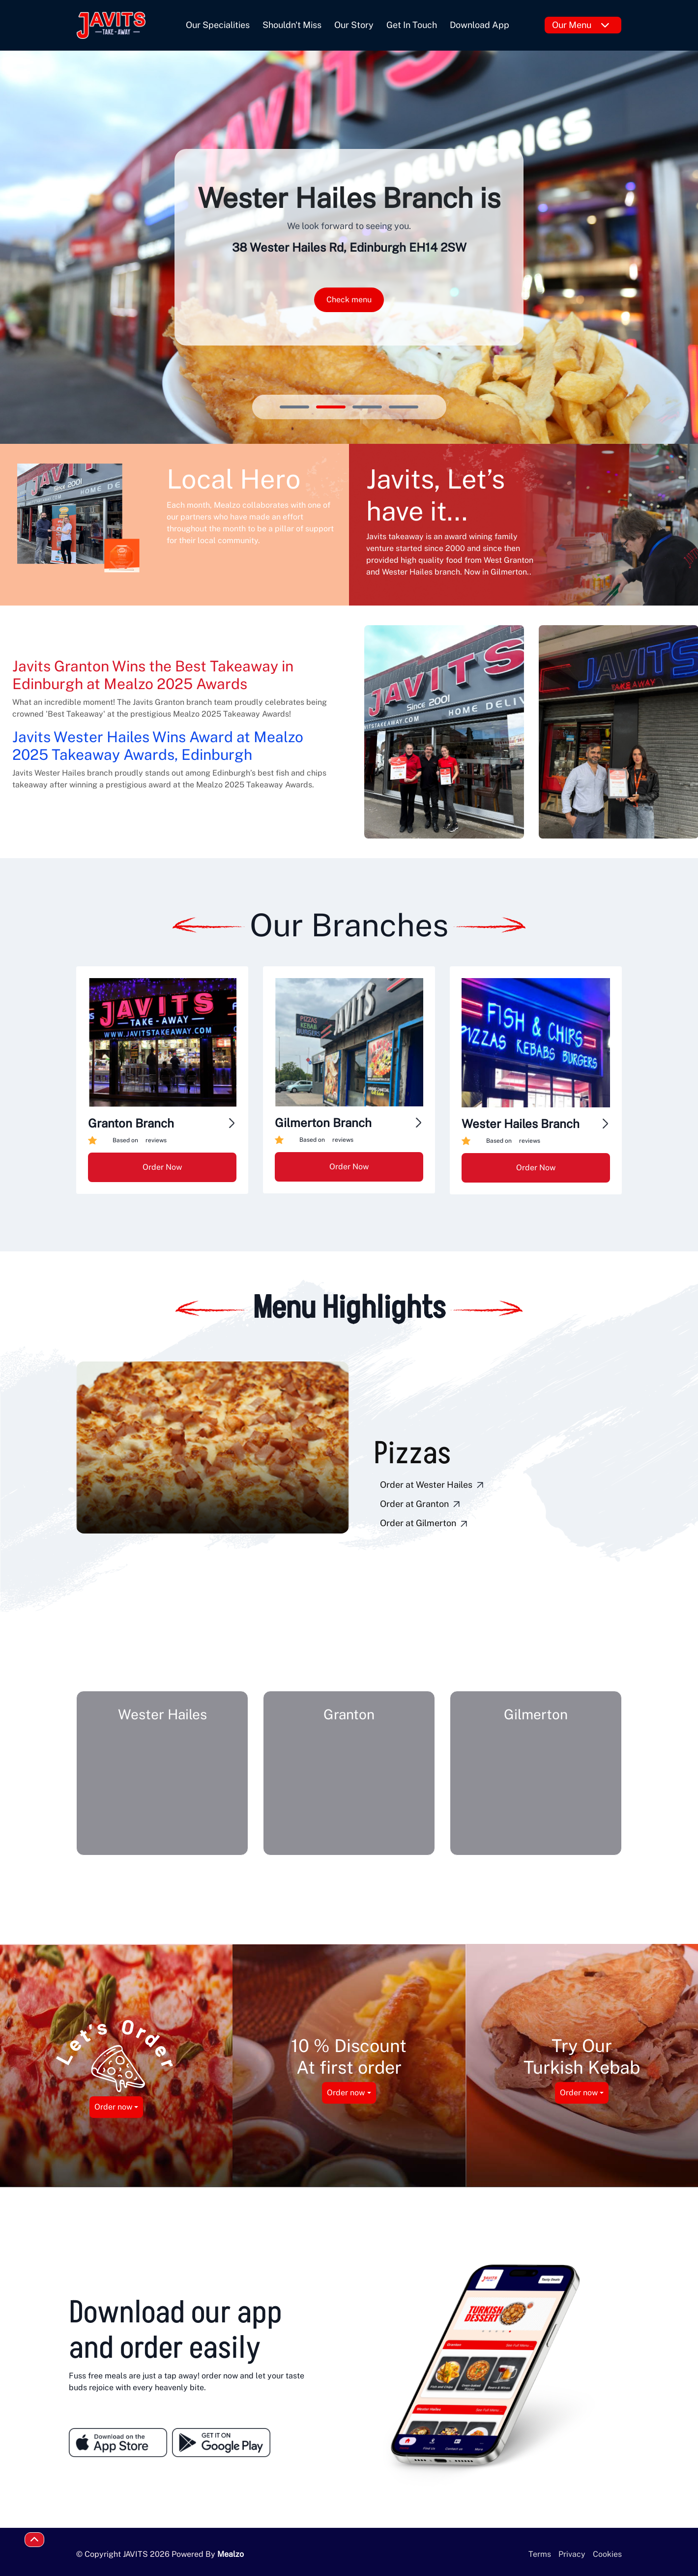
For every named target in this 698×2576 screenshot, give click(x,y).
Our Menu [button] (580, 25)
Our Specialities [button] (218, 25)
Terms (539, 2554)
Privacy (571, 2554)
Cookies (607, 2554)
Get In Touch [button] (411, 25)
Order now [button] (113, 2107)
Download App (479, 25)
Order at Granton (421, 1504)
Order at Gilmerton (425, 1524)
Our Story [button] (354, 25)
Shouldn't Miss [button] (291, 25)
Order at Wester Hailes (433, 1485)
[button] (192, 1562)
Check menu (349, 299)
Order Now (162, 1167)
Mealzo (230, 2554)
